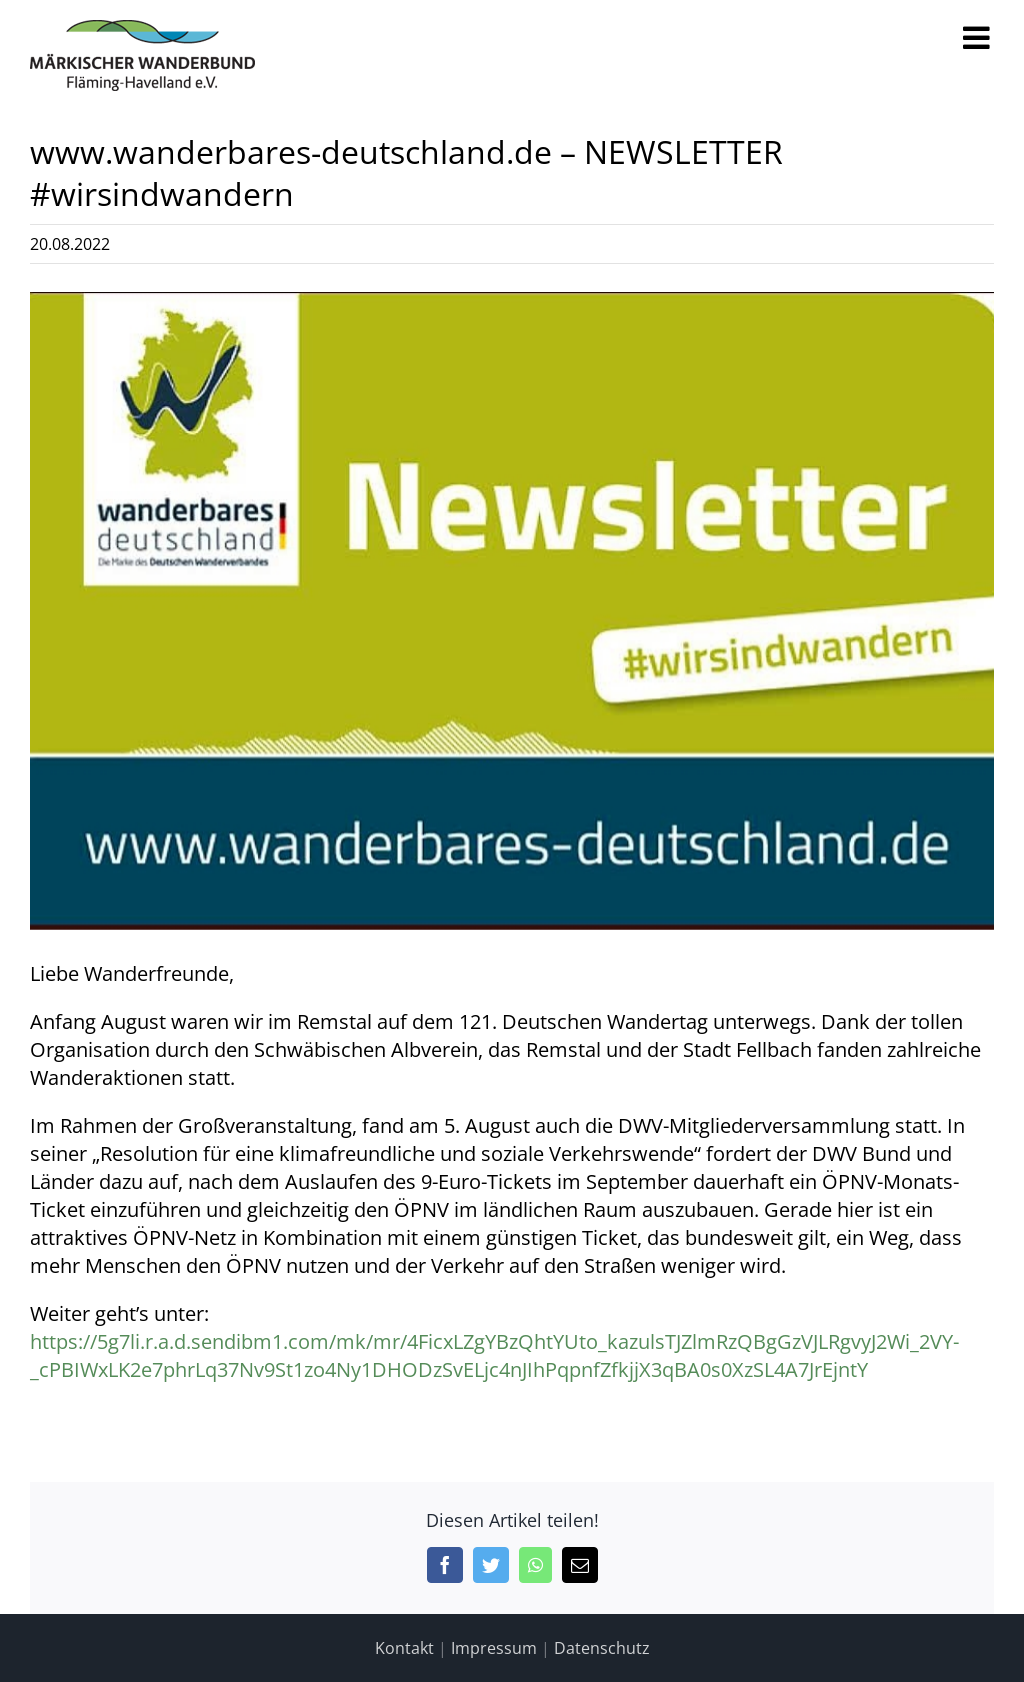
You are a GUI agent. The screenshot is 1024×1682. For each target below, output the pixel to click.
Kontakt (404, 1648)
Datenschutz (602, 1648)
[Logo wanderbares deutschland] (512, 610)
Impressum (494, 1648)
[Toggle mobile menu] (978, 37)
